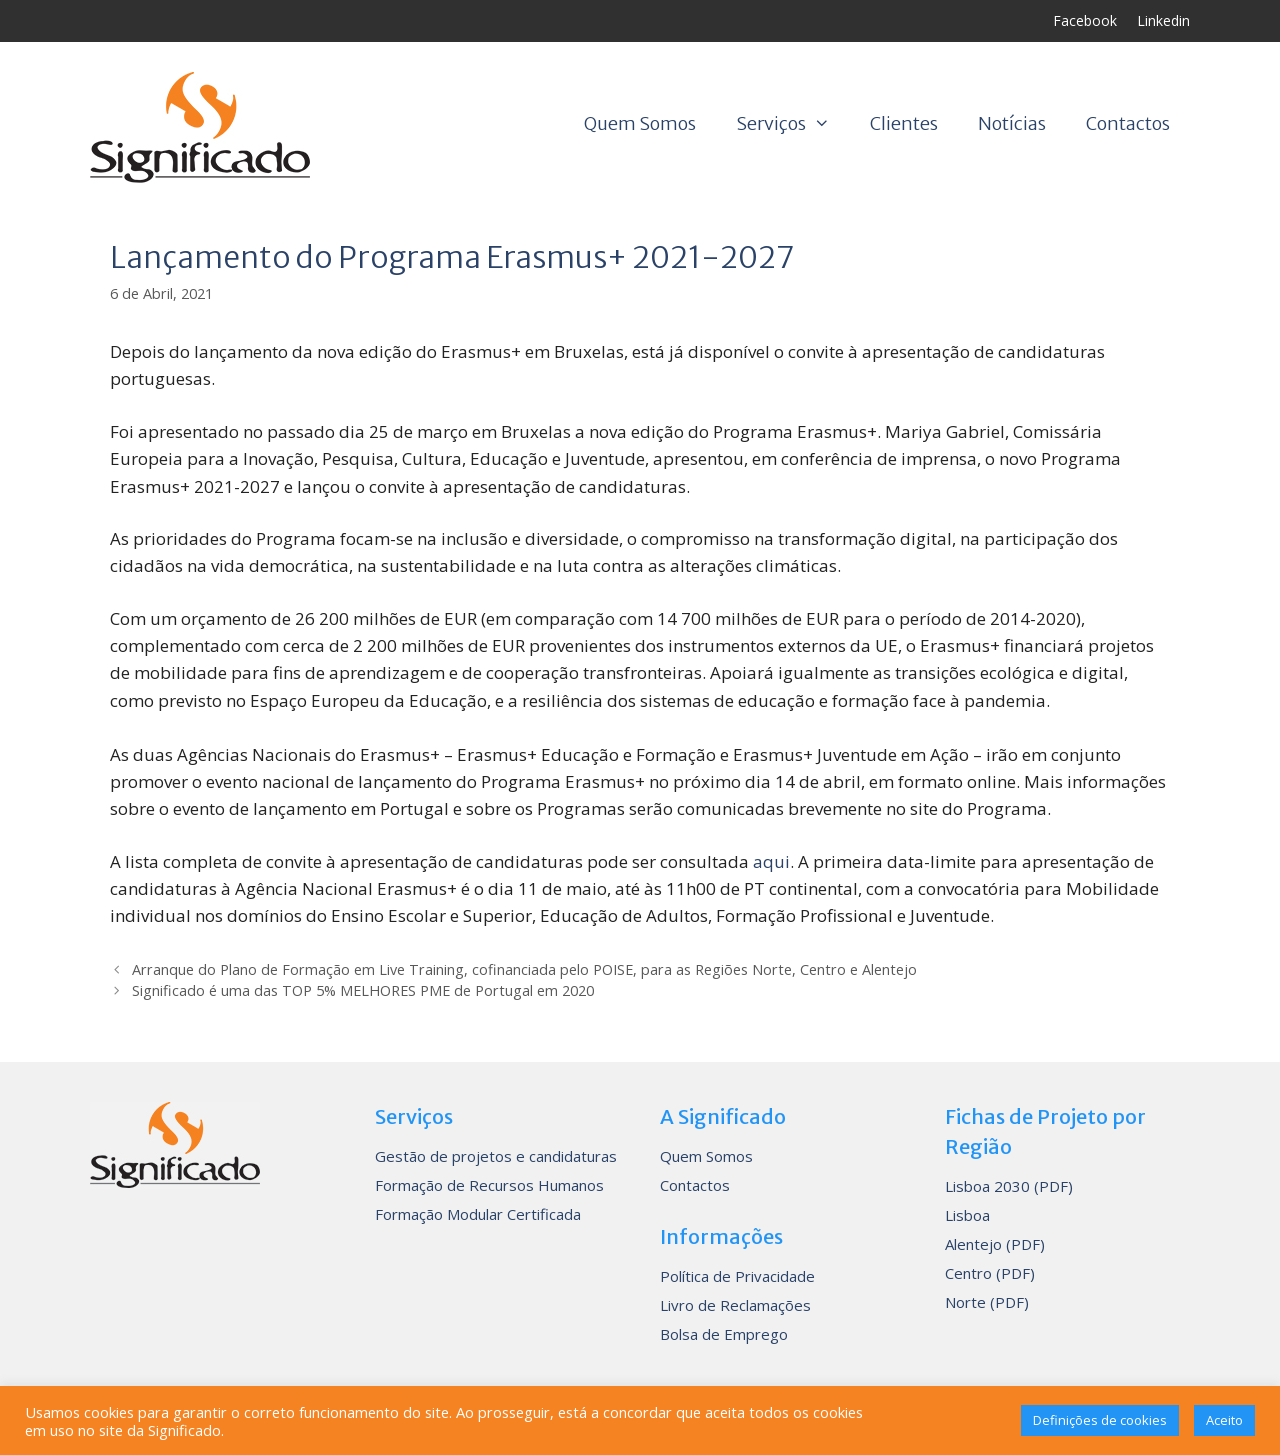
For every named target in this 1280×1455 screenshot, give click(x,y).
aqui (771, 861)
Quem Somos (640, 123)
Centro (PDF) (990, 1273)
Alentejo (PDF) (995, 1244)
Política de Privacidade (737, 1276)
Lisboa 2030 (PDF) (1009, 1186)
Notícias (1012, 123)
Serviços (793, 124)
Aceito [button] (1224, 1420)
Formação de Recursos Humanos (489, 1185)
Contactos (1128, 123)
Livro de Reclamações (735, 1305)
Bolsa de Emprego (724, 1334)
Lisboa (967, 1215)
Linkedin (1163, 20)
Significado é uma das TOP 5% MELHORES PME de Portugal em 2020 (363, 990)
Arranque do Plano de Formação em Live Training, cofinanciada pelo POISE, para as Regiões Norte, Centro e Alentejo (524, 969)
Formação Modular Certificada (478, 1214)
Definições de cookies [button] (1100, 1420)
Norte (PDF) (987, 1302)
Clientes (904, 123)
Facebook (1085, 20)
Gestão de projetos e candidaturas (496, 1156)
